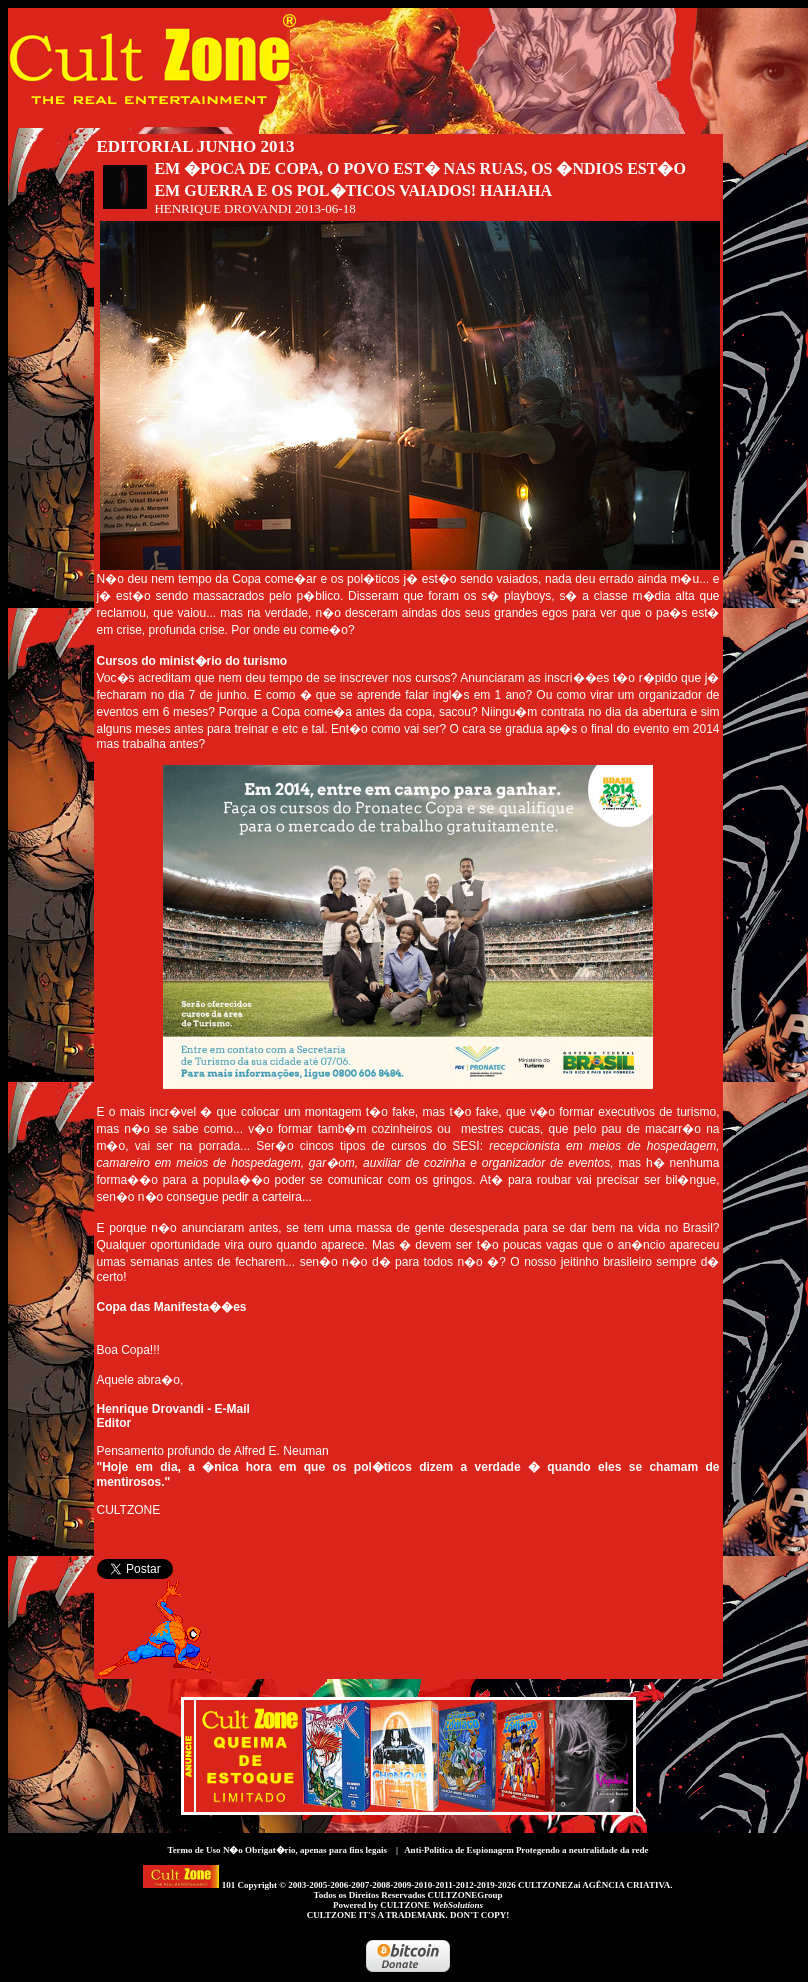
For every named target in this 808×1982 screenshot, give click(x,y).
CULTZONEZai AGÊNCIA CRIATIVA (594, 1885)
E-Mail (232, 1409)
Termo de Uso (193, 1850)
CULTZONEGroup (464, 1895)
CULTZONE (431, 1905)
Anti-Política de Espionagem (459, 1850)
